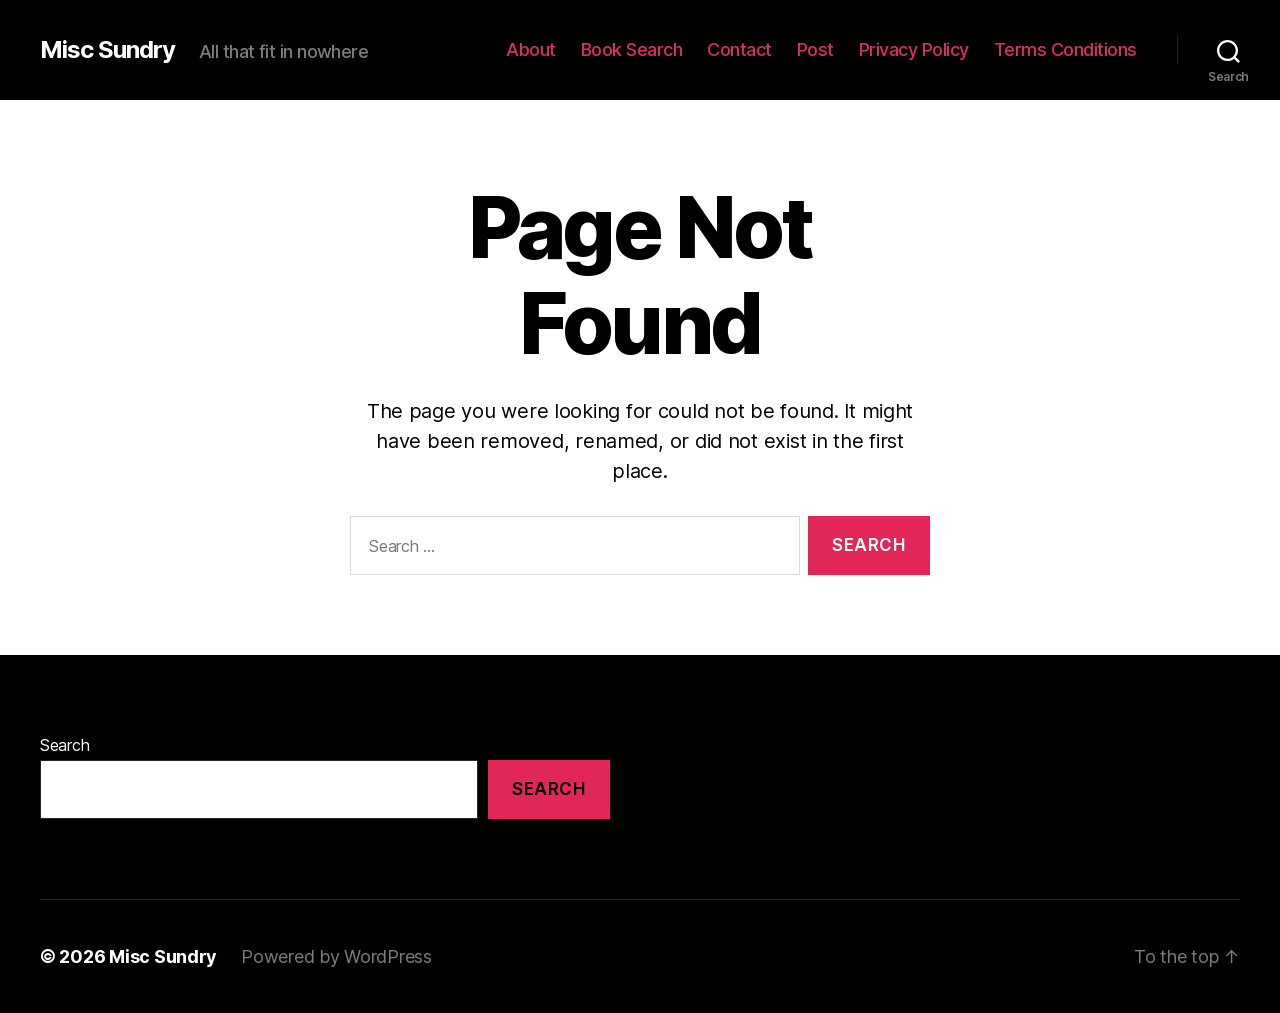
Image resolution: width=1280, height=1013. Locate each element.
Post (815, 49)
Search (64, 745)
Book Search (632, 49)
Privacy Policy (914, 49)
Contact (739, 49)
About (531, 49)
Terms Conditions (1065, 49)
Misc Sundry (107, 50)
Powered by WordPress (336, 956)
